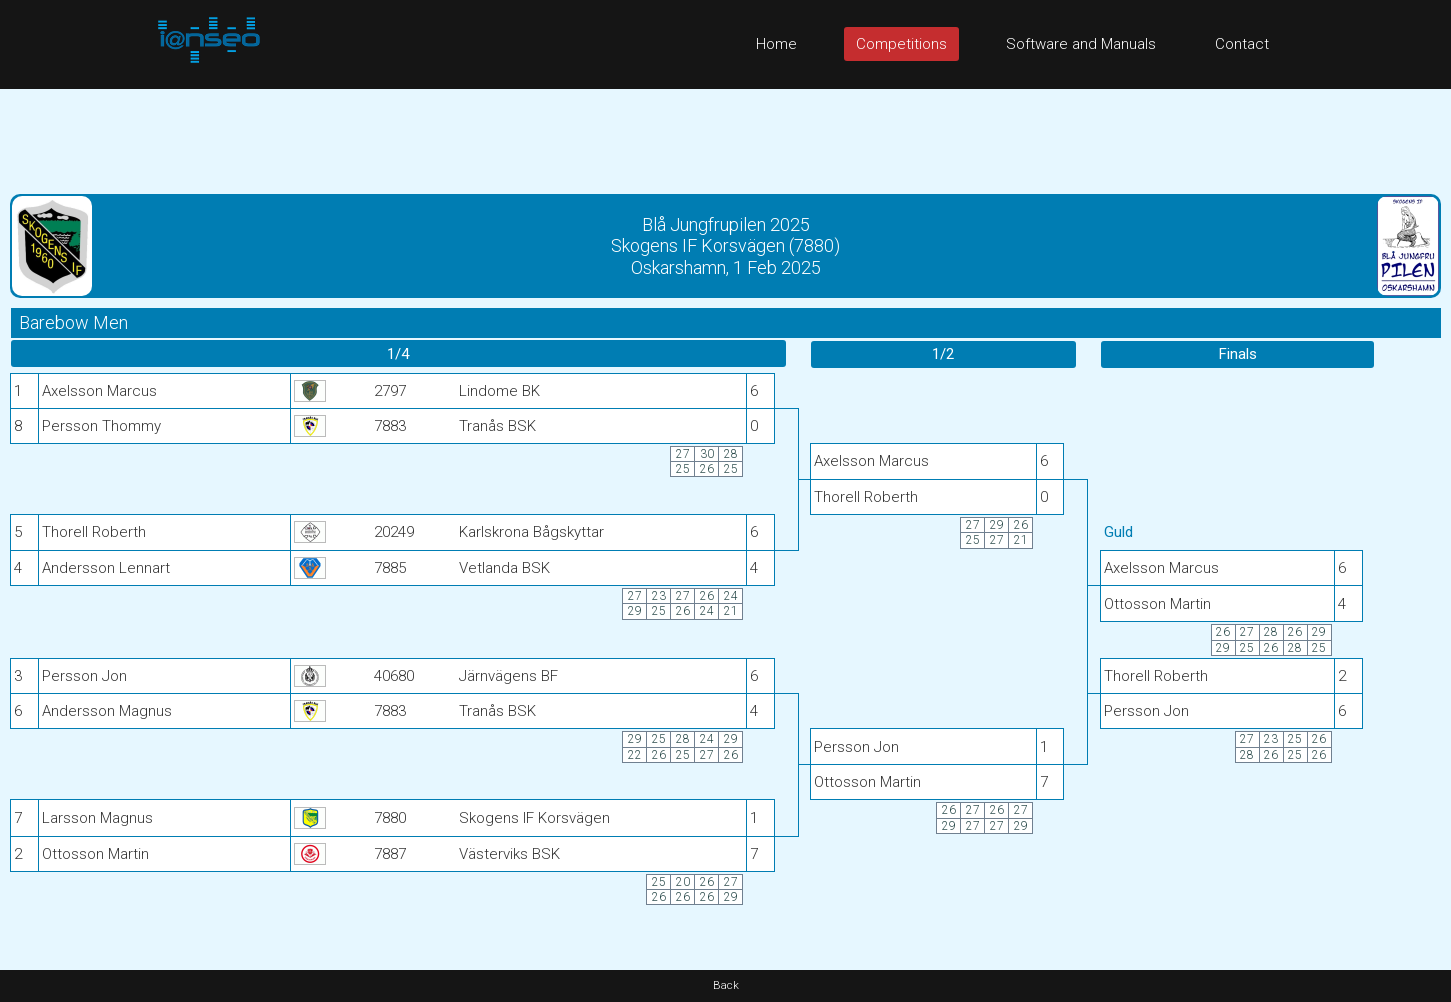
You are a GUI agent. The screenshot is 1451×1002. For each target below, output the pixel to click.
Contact (1242, 44)
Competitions (901, 44)
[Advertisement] (726, 134)
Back (726, 985)
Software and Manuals (1081, 44)
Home (776, 44)
